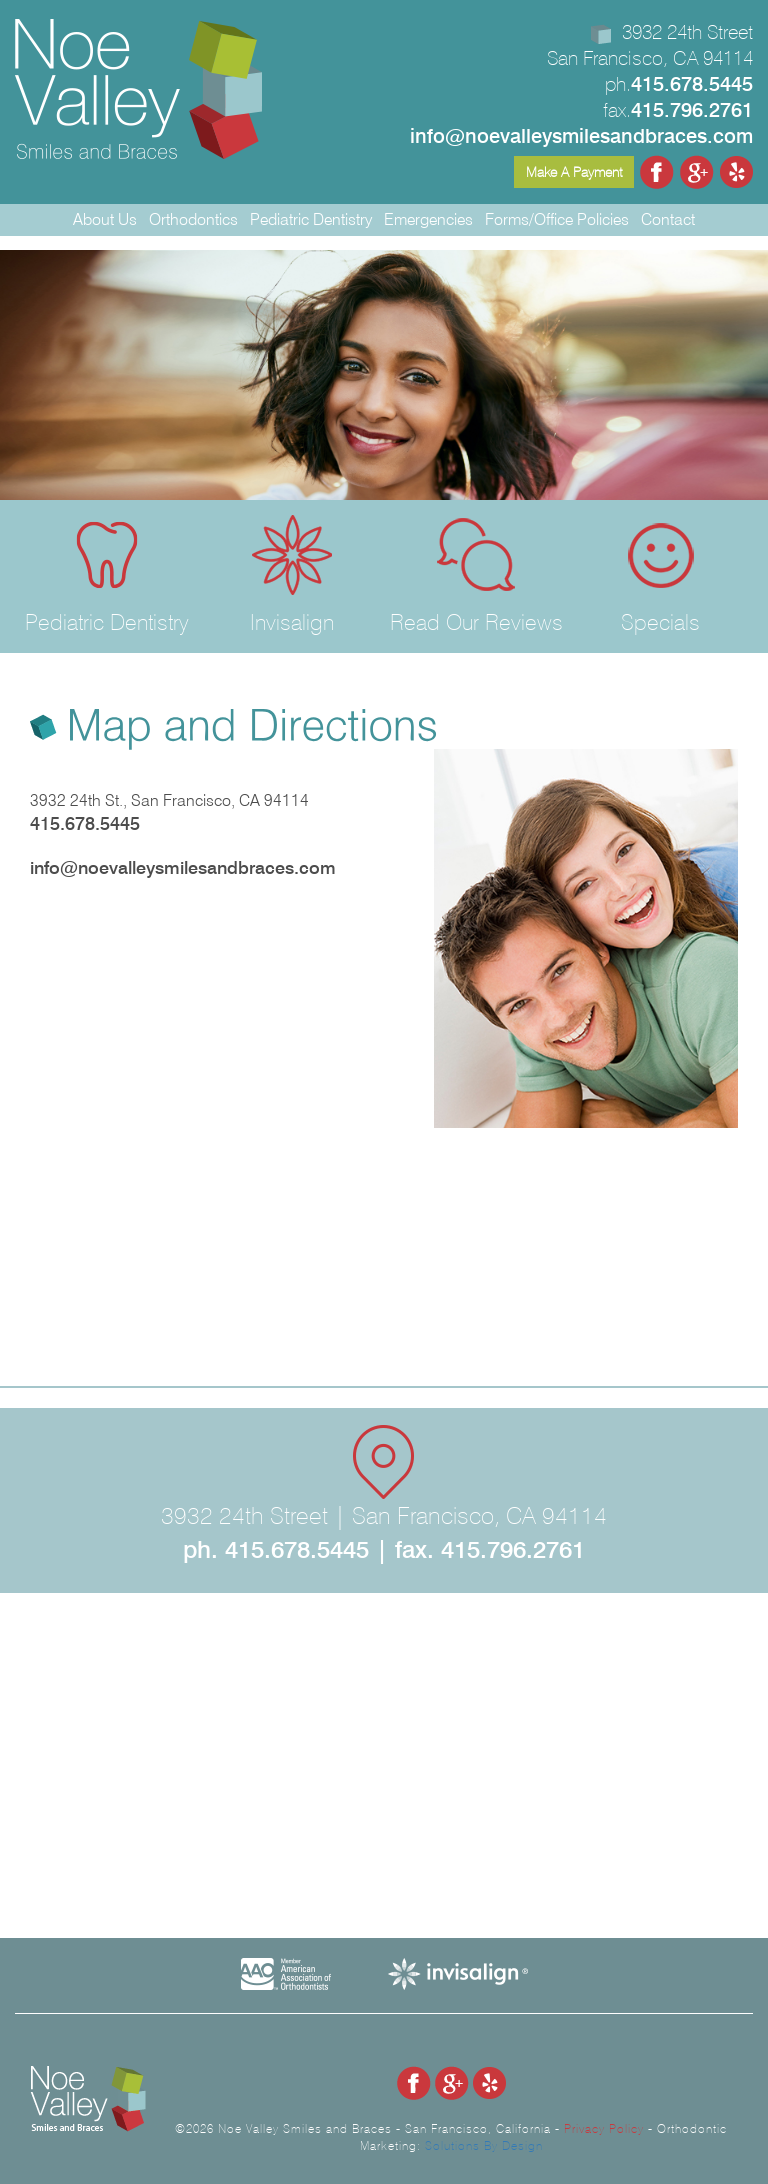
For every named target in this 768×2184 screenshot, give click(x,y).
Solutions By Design (484, 2145)
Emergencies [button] (428, 219)
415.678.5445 (85, 823)
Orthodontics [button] (193, 219)
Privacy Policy (604, 2128)
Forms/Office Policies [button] (557, 219)
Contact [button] (668, 219)
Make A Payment (574, 172)
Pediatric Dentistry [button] (311, 219)
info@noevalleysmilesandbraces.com (183, 867)
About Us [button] (105, 219)
